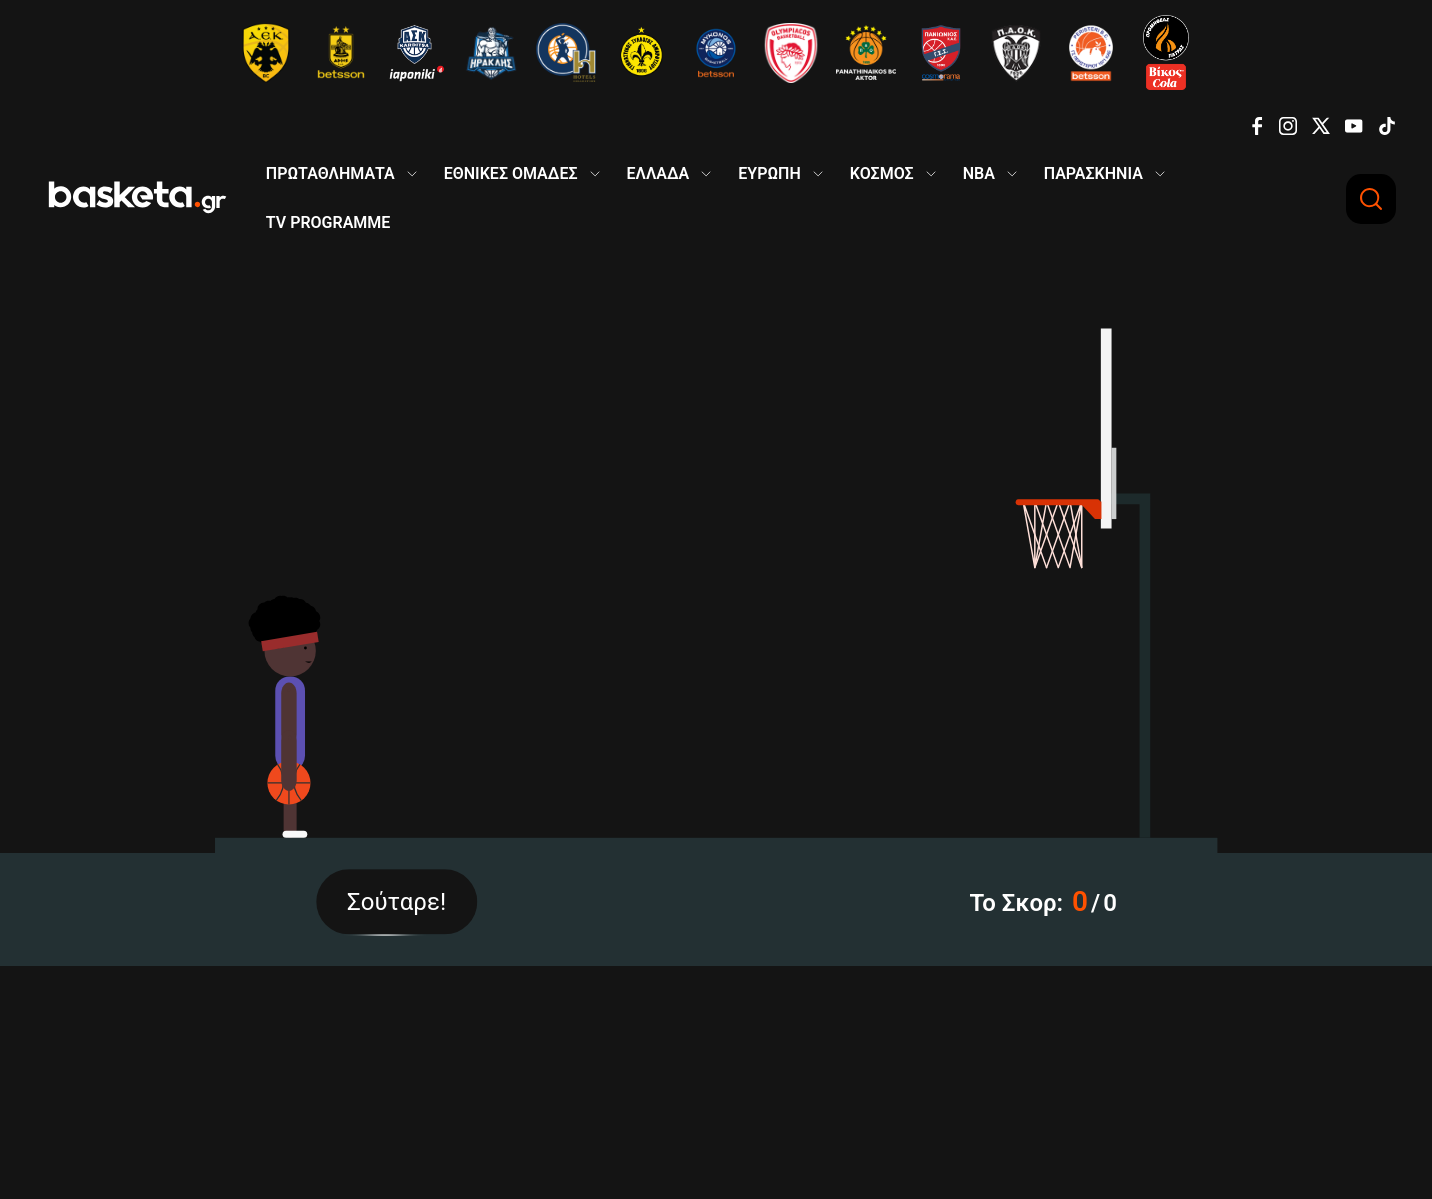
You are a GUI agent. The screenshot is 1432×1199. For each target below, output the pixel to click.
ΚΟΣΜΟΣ (882, 173)
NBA (979, 173)
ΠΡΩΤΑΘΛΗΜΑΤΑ (330, 173)
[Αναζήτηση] (1371, 199)
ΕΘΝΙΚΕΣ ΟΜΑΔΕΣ (511, 173)
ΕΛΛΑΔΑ (658, 173)
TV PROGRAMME (328, 222)
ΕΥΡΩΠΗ (769, 173)
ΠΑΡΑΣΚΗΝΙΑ (1093, 173)
